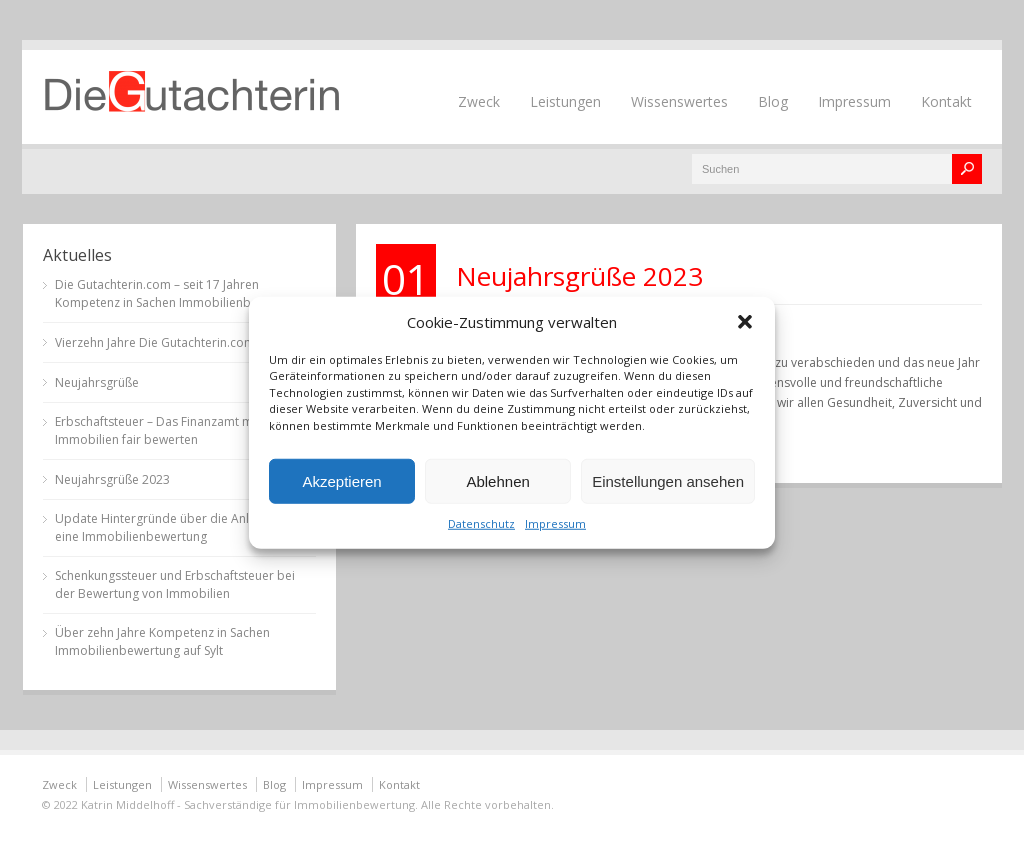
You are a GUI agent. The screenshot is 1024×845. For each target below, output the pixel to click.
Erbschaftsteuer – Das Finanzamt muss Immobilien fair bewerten (163, 430)
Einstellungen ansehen (668, 480)
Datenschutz (481, 523)
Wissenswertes (679, 101)
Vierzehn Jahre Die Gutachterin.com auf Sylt (176, 342)
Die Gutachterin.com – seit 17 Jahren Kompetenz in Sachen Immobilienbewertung (179, 293)
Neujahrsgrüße (97, 382)
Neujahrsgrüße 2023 (579, 276)
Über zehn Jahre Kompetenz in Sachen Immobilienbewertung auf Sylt (162, 641)
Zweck (479, 101)
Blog (773, 101)
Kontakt (946, 101)
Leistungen (565, 101)
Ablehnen (497, 480)
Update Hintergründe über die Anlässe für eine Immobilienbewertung (174, 527)
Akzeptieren (341, 480)
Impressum (555, 523)
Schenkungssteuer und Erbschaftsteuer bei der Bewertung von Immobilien (175, 584)
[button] (745, 321)
